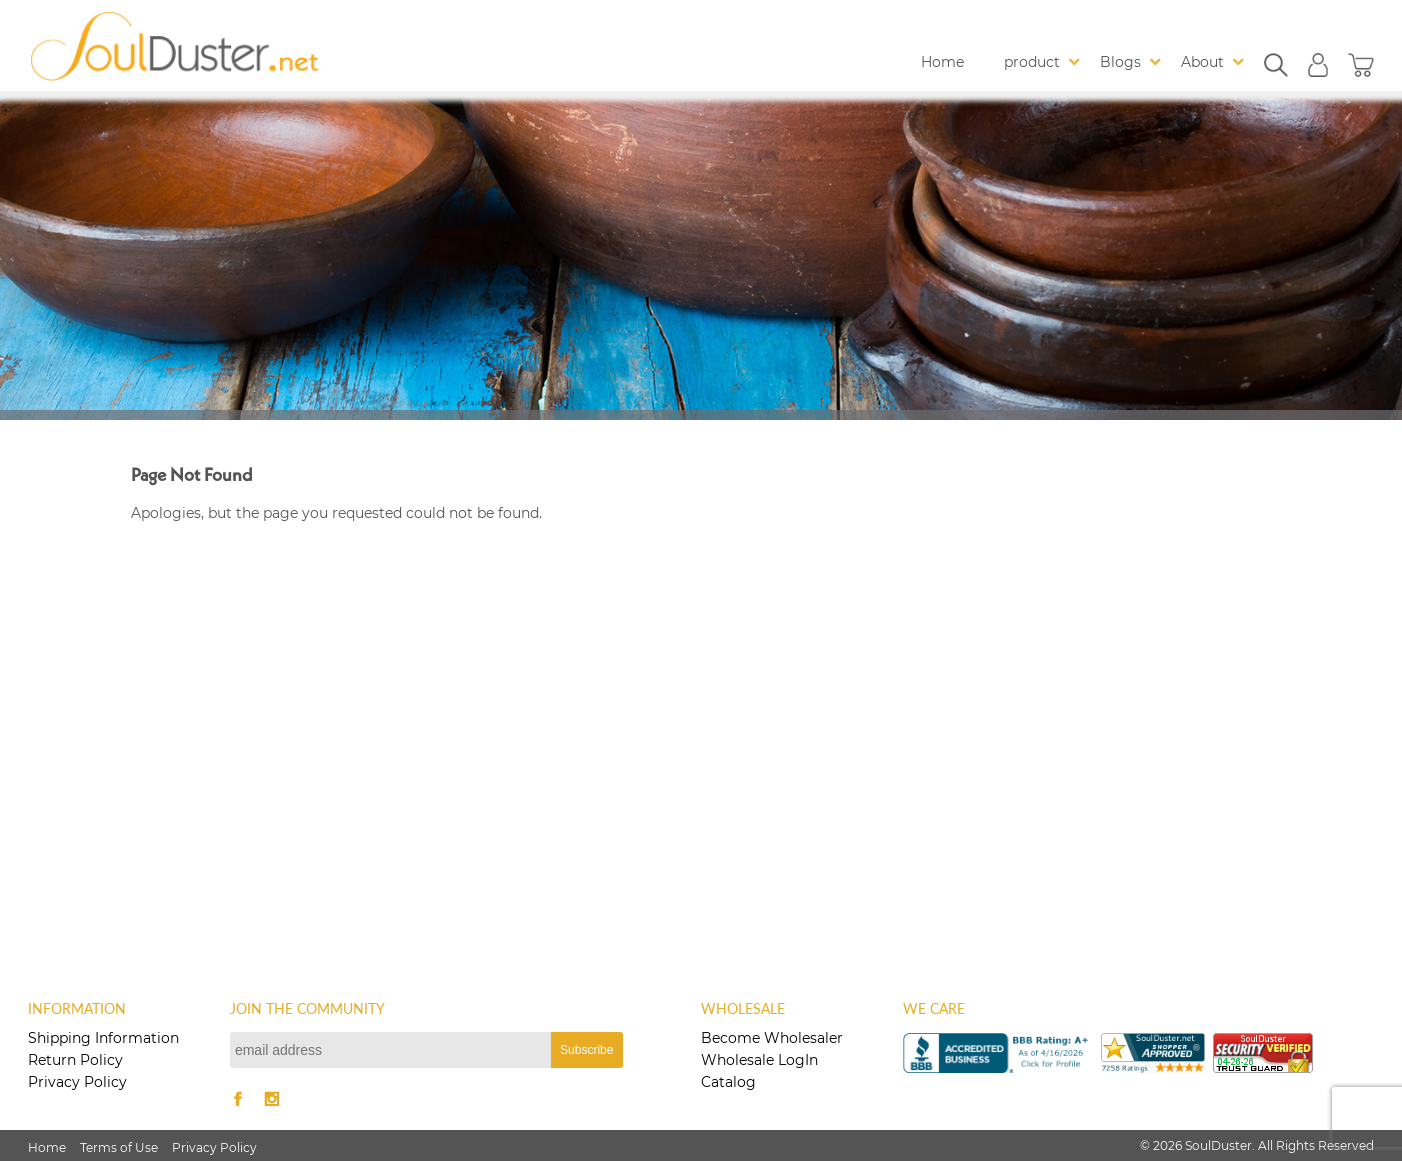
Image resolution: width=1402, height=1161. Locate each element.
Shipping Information (103, 1038)
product (1032, 62)
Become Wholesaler (772, 1038)
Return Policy (75, 1060)
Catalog (728, 1082)
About (1202, 62)
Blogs (1120, 62)
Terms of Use (119, 1147)
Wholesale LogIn (759, 1060)
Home (942, 62)
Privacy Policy (77, 1082)
